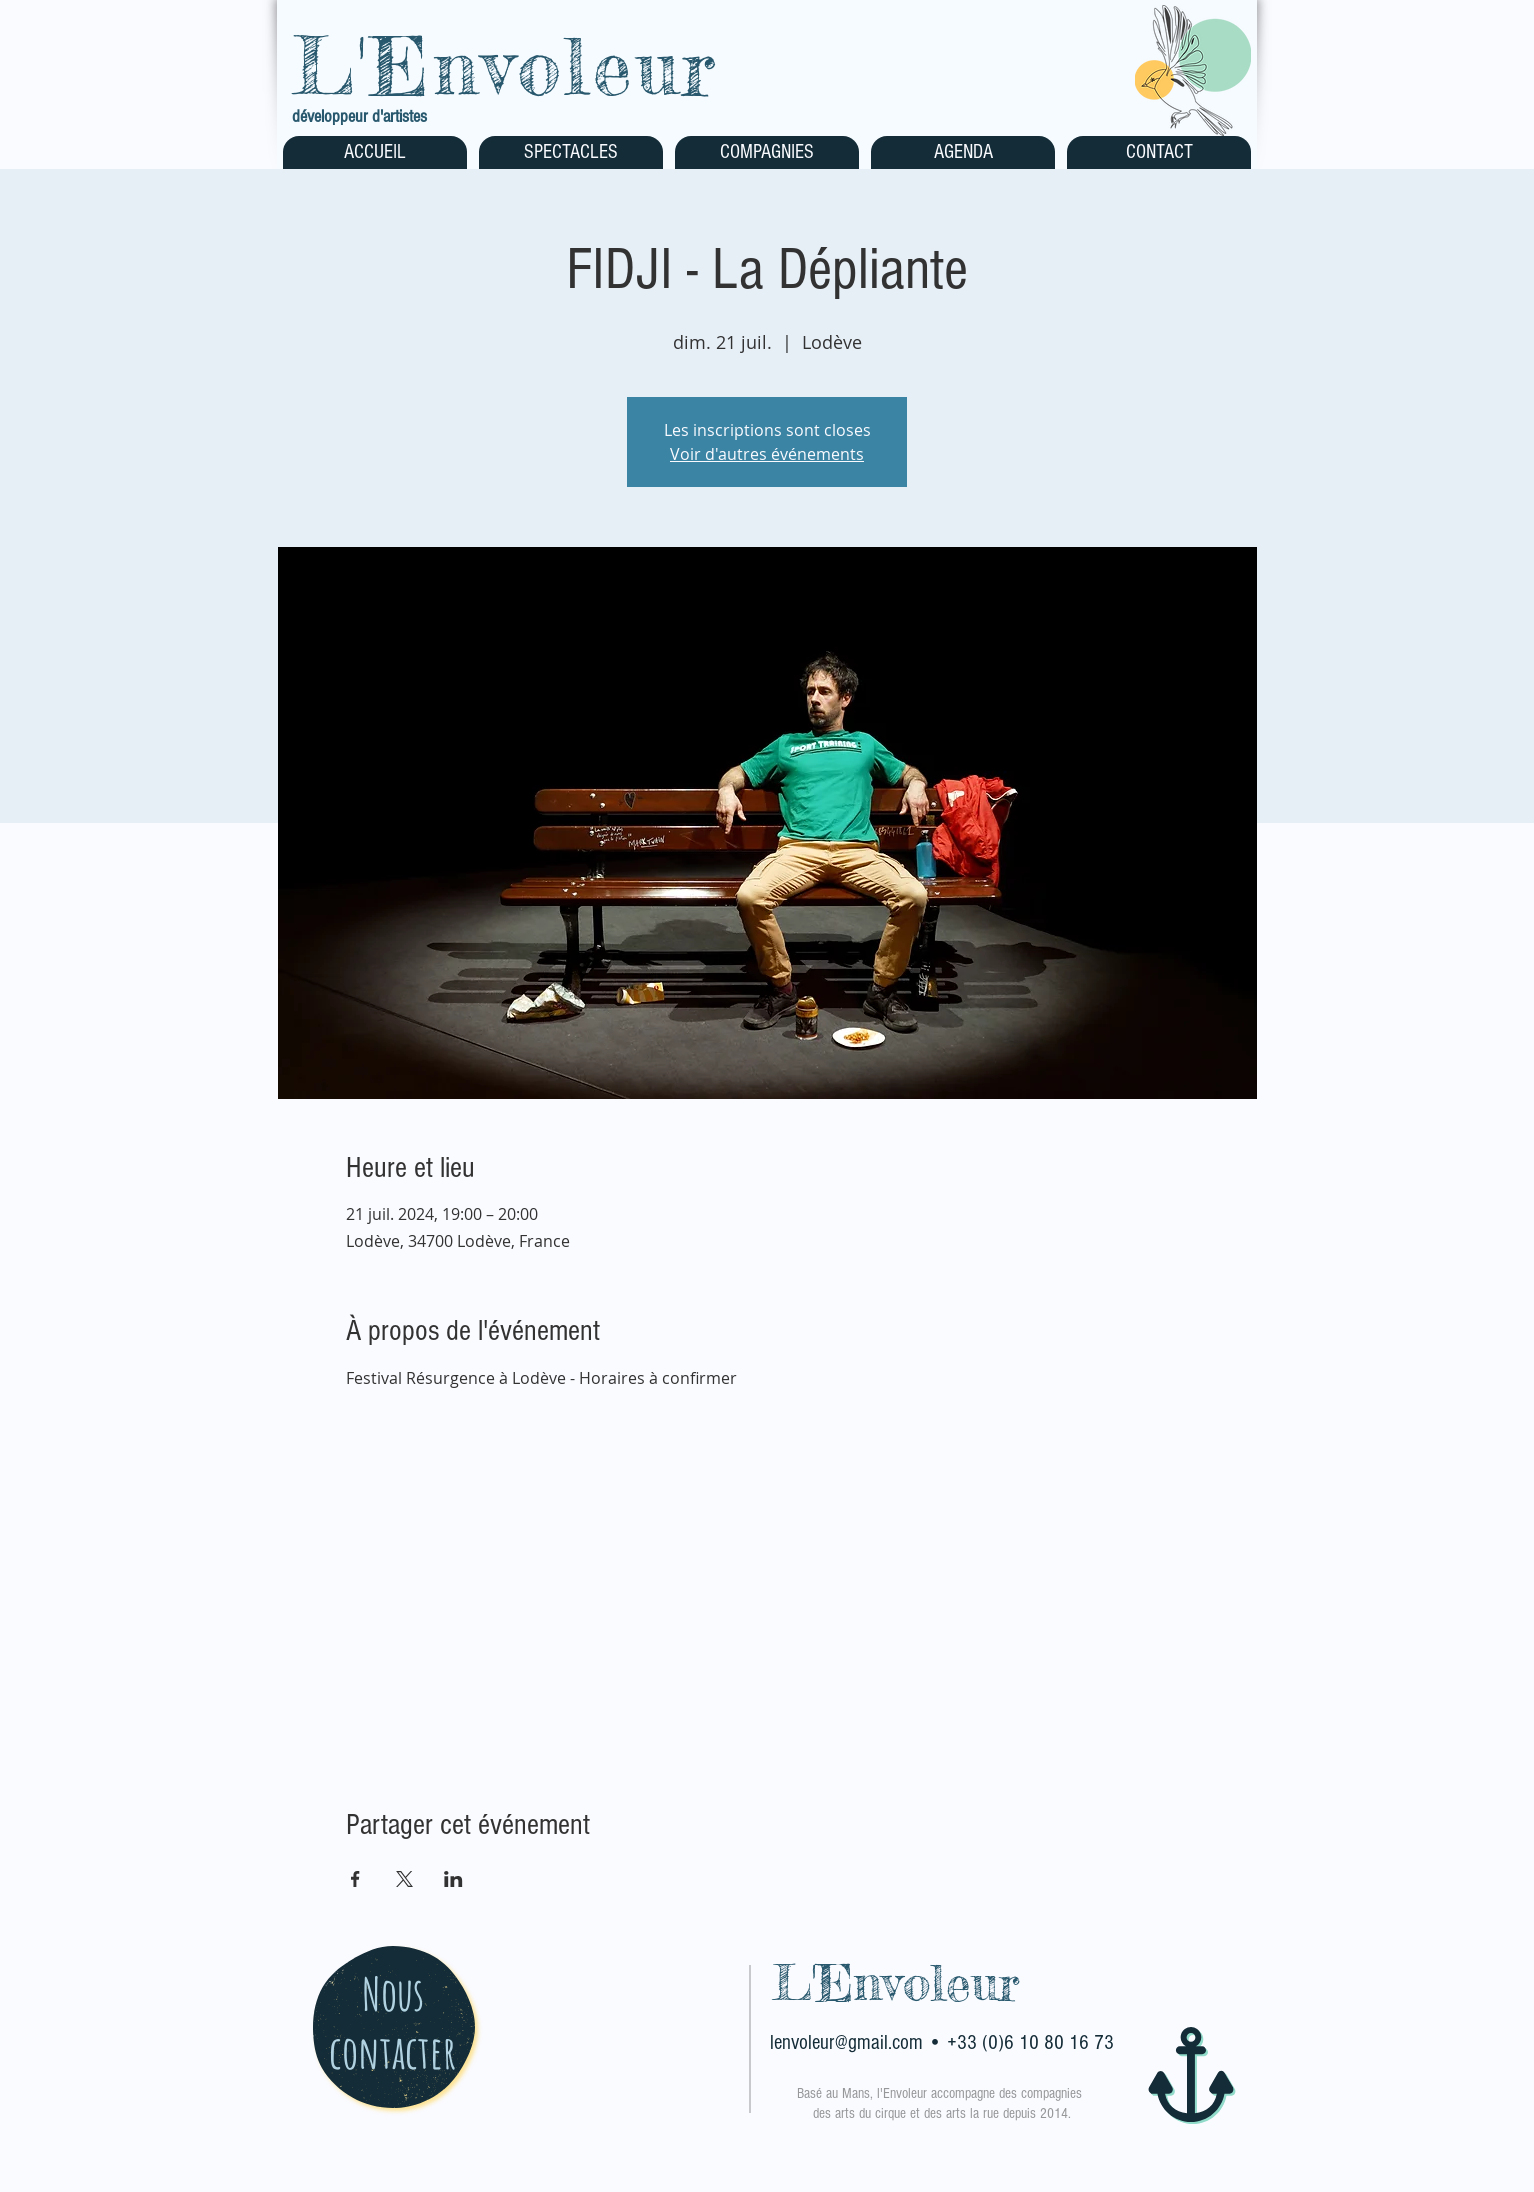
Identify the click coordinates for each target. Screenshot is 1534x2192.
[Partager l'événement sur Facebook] (355, 1879)
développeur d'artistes (359, 116)
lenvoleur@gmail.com (846, 2042)
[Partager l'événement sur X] (404, 1879)
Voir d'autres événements (767, 454)
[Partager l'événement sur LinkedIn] (453, 1879)
